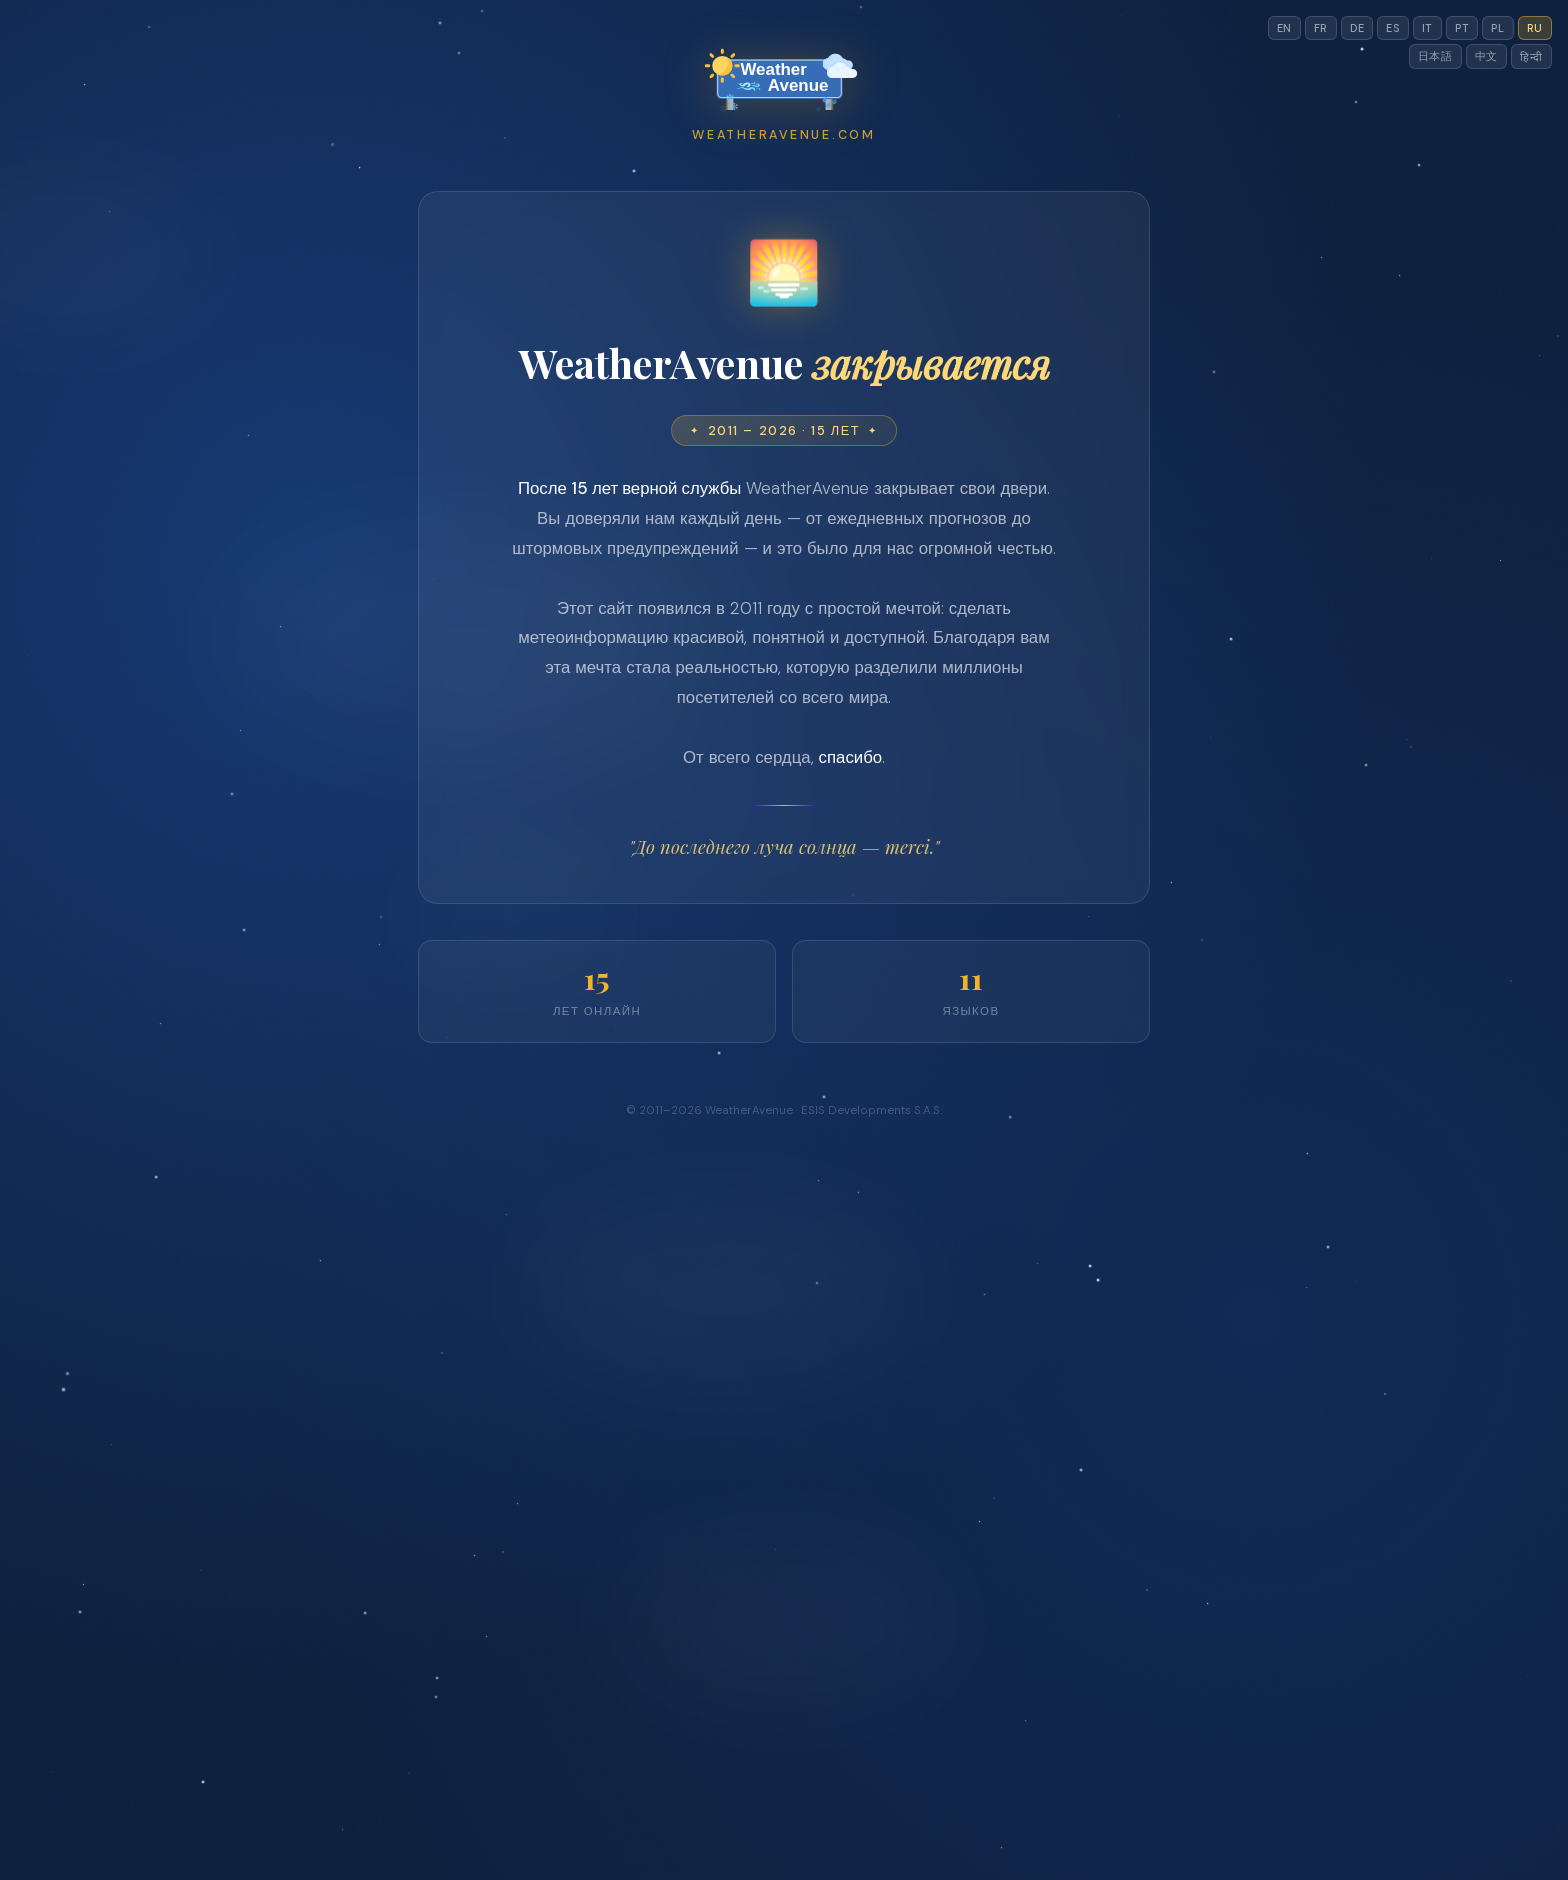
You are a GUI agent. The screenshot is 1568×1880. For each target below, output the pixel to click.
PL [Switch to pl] (1497, 28)
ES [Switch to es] (1392, 28)
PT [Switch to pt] (1462, 28)
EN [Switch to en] (1284, 28)
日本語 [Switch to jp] (1435, 56)
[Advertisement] (784, 351)
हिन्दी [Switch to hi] (1531, 57)
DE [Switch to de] (1357, 28)
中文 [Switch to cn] (1486, 56)
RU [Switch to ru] (1535, 28)
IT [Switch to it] (1427, 28)
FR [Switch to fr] (1321, 28)
